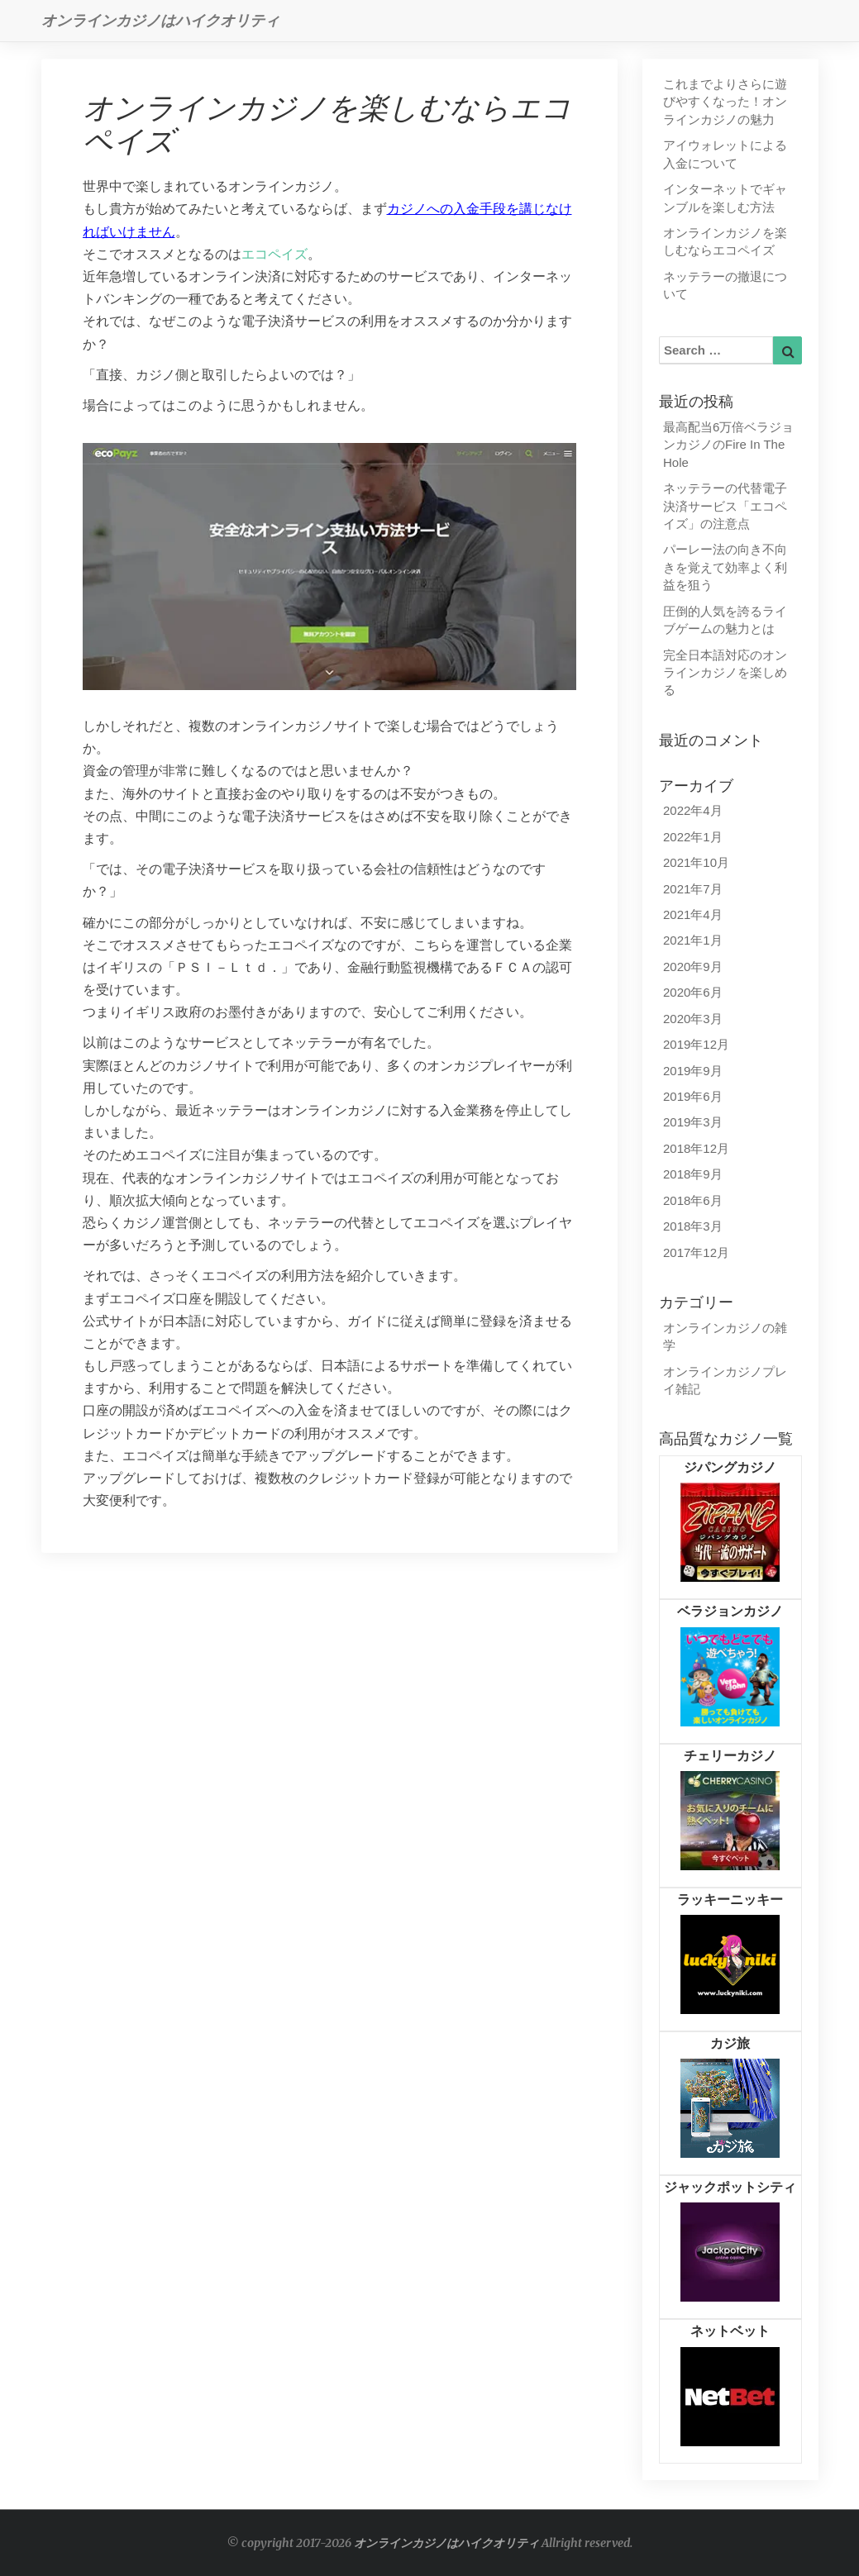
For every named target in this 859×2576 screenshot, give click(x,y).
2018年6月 (693, 1200)
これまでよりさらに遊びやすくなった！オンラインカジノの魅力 (725, 101)
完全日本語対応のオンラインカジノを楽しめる (725, 673)
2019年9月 (693, 1071)
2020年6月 (693, 992)
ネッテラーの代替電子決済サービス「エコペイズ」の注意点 (725, 506)
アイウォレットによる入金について (725, 153)
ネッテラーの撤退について (725, 285)
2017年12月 (696, 1252)
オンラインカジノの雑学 (725, 1336)
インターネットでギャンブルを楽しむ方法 (725, 197)
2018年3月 (693, 1226)
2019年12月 (696, 1044)
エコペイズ (274, 254)
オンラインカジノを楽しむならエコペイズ (725, 241)
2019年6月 (693, 1096)
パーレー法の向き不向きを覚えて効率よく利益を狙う (725, 567)
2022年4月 (693, 810)
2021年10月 (696, 862)
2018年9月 (693, 1174)
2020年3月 (693, 1019)
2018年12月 (696, 1148)
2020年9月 (693, 966)
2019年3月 (693, 1122)
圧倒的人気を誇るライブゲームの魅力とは (725, 620)
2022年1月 (693, 837)
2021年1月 (693, 940)
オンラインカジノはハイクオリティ (446, 2543)
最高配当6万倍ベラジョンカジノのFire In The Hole (728, 444)
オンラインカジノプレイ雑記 (725, 1380)
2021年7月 (693, 889)
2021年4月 (693, 914)
